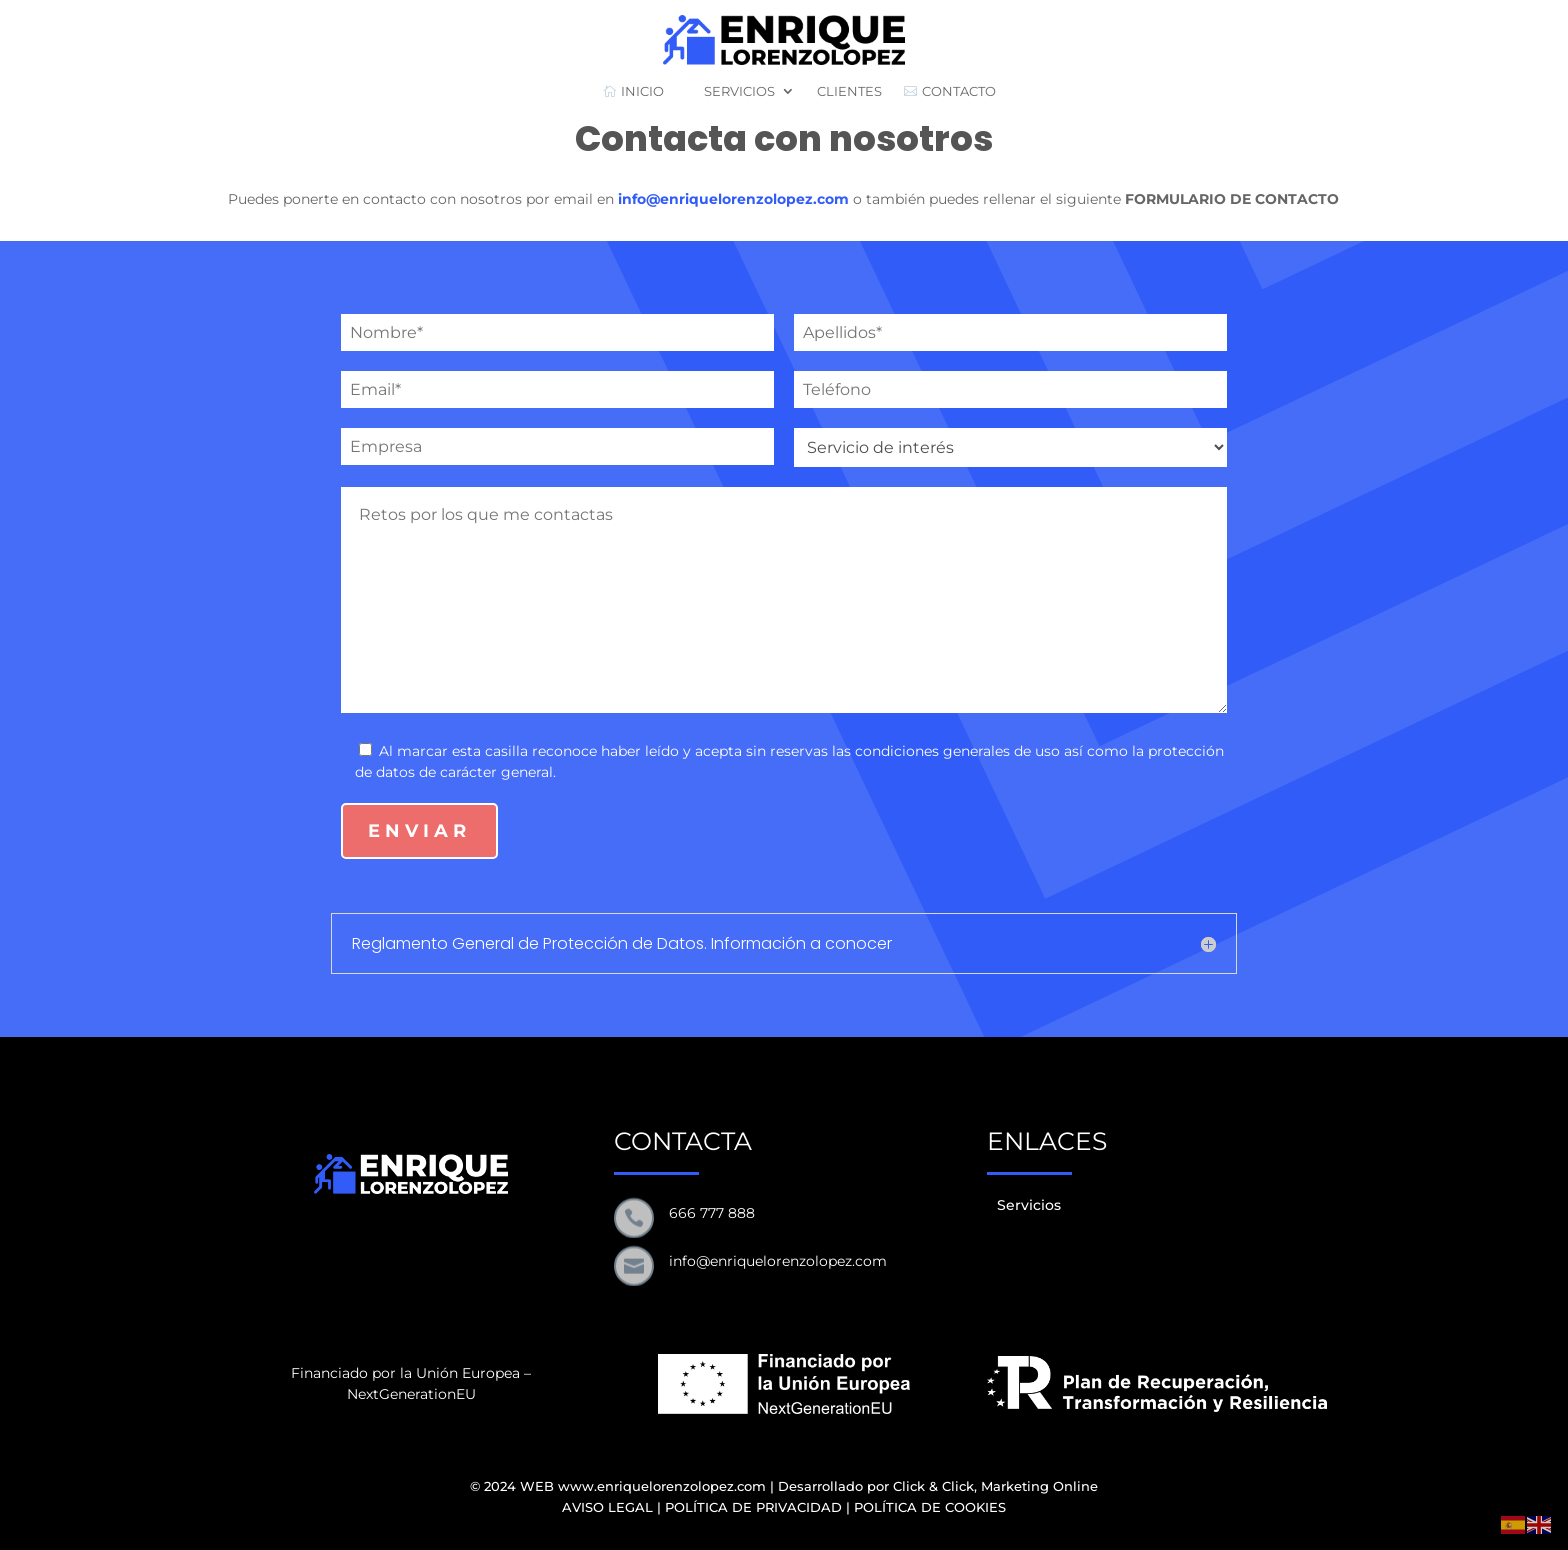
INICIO (633, 91)
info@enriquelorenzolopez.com (733, 199)
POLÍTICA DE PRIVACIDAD (753, 1507)
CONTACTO (950, 91)
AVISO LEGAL (607, 1507)
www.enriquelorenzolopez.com (662, 1486)
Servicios (1029, 1205)
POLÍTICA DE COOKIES (930, 1507)
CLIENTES (849, 91)
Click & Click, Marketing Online (995, 1486)
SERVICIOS (730, 91)
